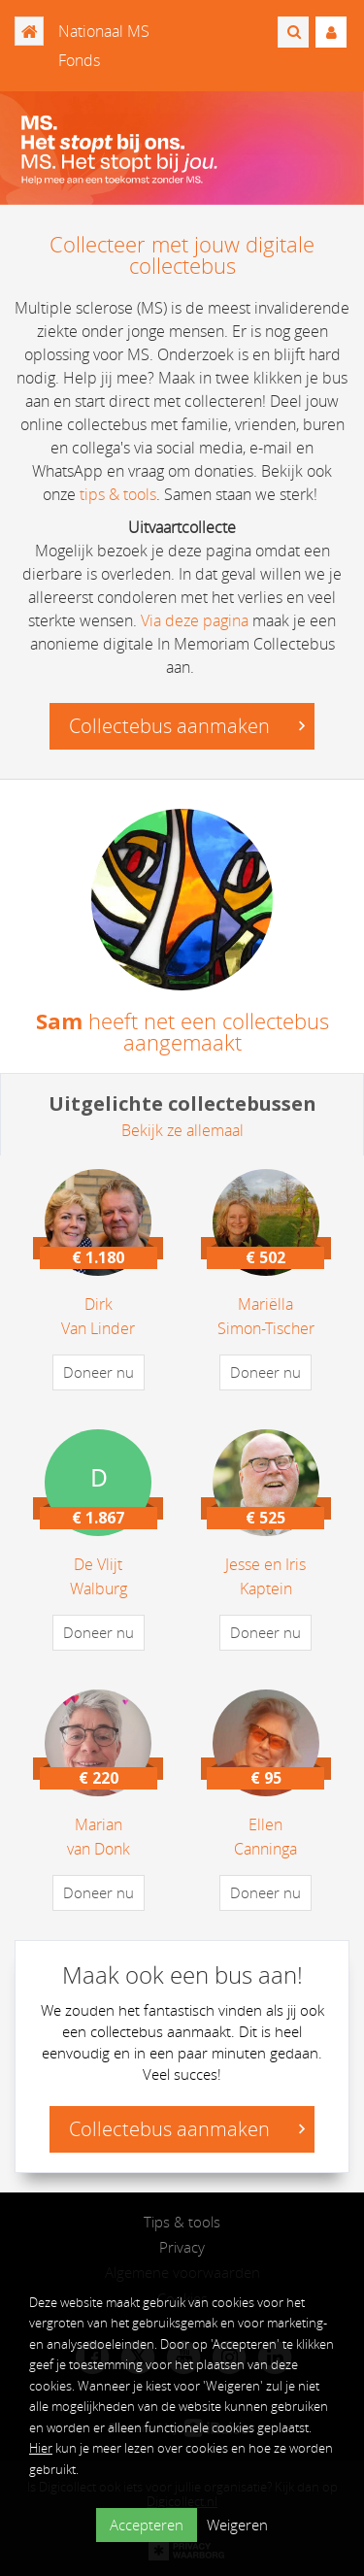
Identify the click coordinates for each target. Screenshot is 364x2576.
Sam (59, 1020)
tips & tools (118, 494)
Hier (40, 2448)
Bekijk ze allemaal (182, 1130)
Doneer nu (98, 1372)
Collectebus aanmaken (187, 726)
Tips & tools (182, 2221)
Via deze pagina (194, 620)
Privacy (182, 2247)
